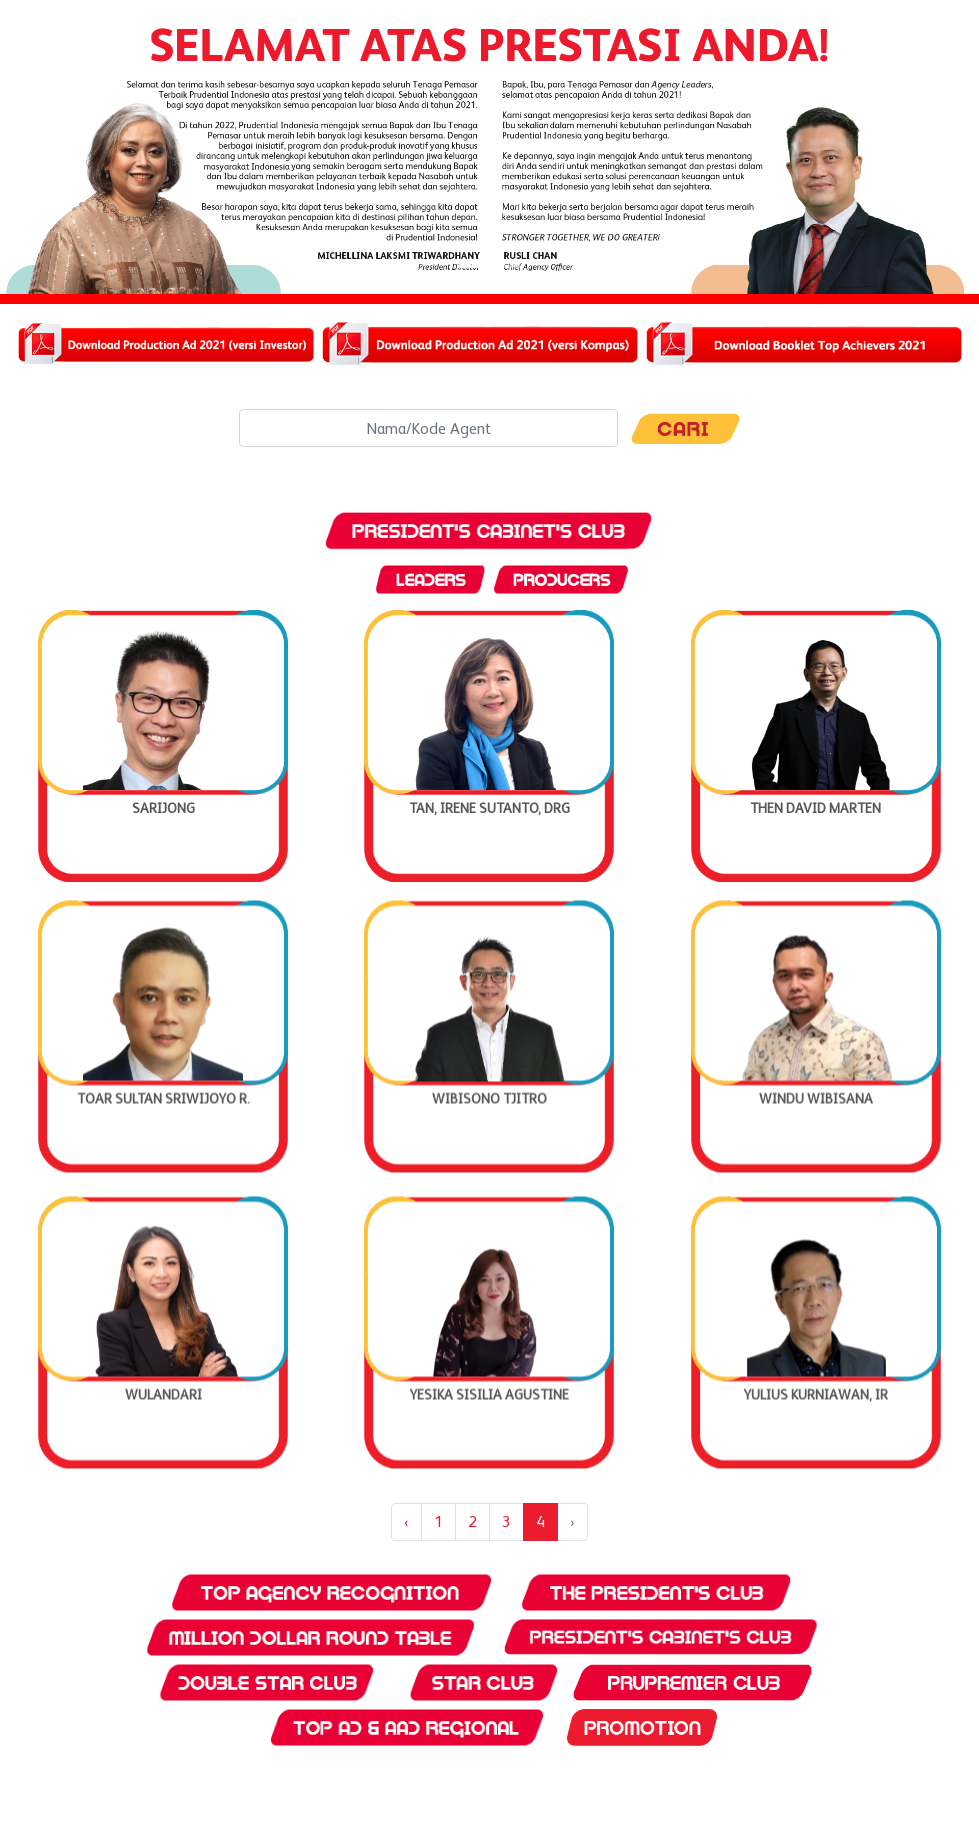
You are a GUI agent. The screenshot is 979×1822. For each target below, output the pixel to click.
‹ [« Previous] (406, 1521)
